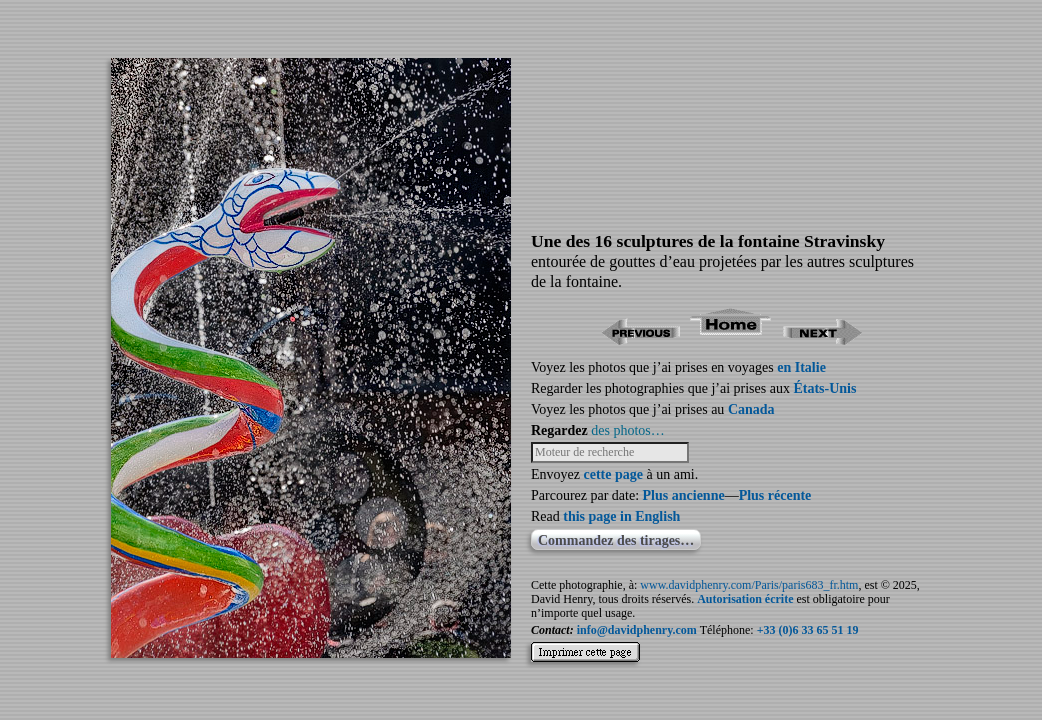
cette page (612, 474)
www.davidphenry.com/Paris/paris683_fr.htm (749, 585)
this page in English (621, 516)
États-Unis (824, 388)
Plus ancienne (684, 495)
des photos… (628, 430)
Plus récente (775, 495)
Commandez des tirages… (616, 540)
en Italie (801, 367)
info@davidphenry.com (637, 630)
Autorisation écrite (745, 599)
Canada (751, 409)
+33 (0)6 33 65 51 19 (808, 630)
